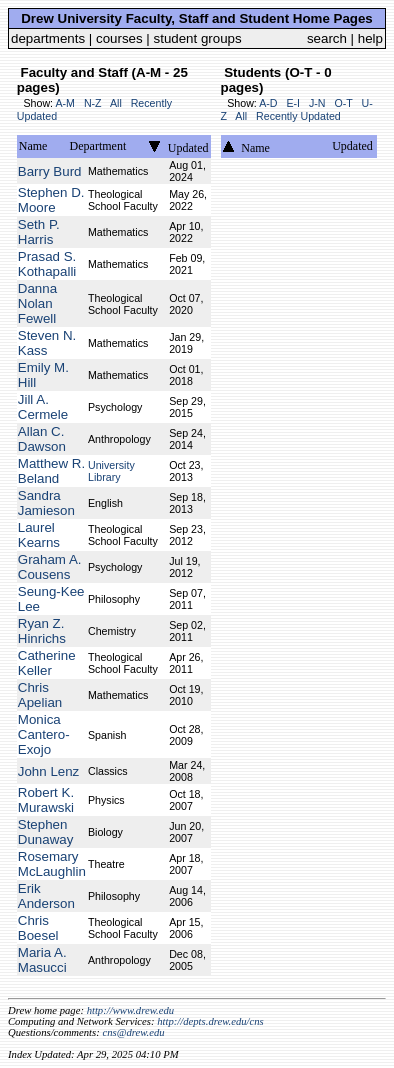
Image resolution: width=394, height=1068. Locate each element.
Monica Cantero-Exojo (44, 734)
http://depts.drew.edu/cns (210, 1021)
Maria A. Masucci (42, 960)
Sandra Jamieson (46, 503)
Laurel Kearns (39, 535)
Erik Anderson (46, 896)
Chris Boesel (38, 928)
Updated (188, 148)
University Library (111, 471)
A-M (65, 103)
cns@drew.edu (133, 1032)
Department (98, 146)
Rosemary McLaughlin (52, 864)
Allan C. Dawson (42, 439)
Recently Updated (298, 116)
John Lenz (49, 771)
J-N (317, 103)
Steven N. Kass (47, 343)
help (370, 38)
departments (48, 38)
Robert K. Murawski (46, 800)
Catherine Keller (47, 663)
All (116, 103)
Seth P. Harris (39, 232)
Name (33, 146)
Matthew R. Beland (51, 471)
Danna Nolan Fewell (37, 303)
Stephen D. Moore (51, 200)
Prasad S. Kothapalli (47, 264)
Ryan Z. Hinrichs (42, 631)
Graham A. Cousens (50, 567)
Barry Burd (50, 171)
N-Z (93, 103)
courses (119, 38)
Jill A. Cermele (43, 407)
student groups (198, 38)
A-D (268, 103)
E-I (293, 103)
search (327, 38)
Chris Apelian (40, 695)
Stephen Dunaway (46, 832)
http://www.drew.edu (130, 1010)
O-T (343, 103)
